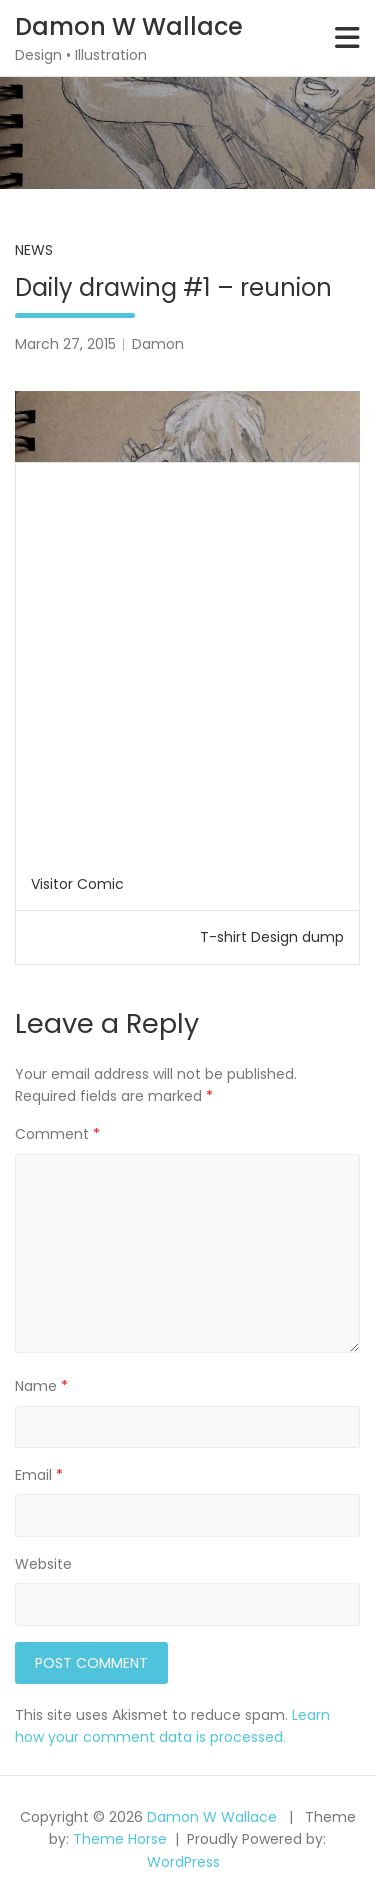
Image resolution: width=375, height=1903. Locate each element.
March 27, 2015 (65, 344)
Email (39, 1475)
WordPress (183, 1862)
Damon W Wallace (129, 26)
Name (41, 1386)
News (34, 250)
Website (43, 1564)
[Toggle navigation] (347, 38)
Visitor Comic (77, 884)
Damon (158, 344)
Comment (57, 1134)
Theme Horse (120, 1839)
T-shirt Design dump (272, 937)
